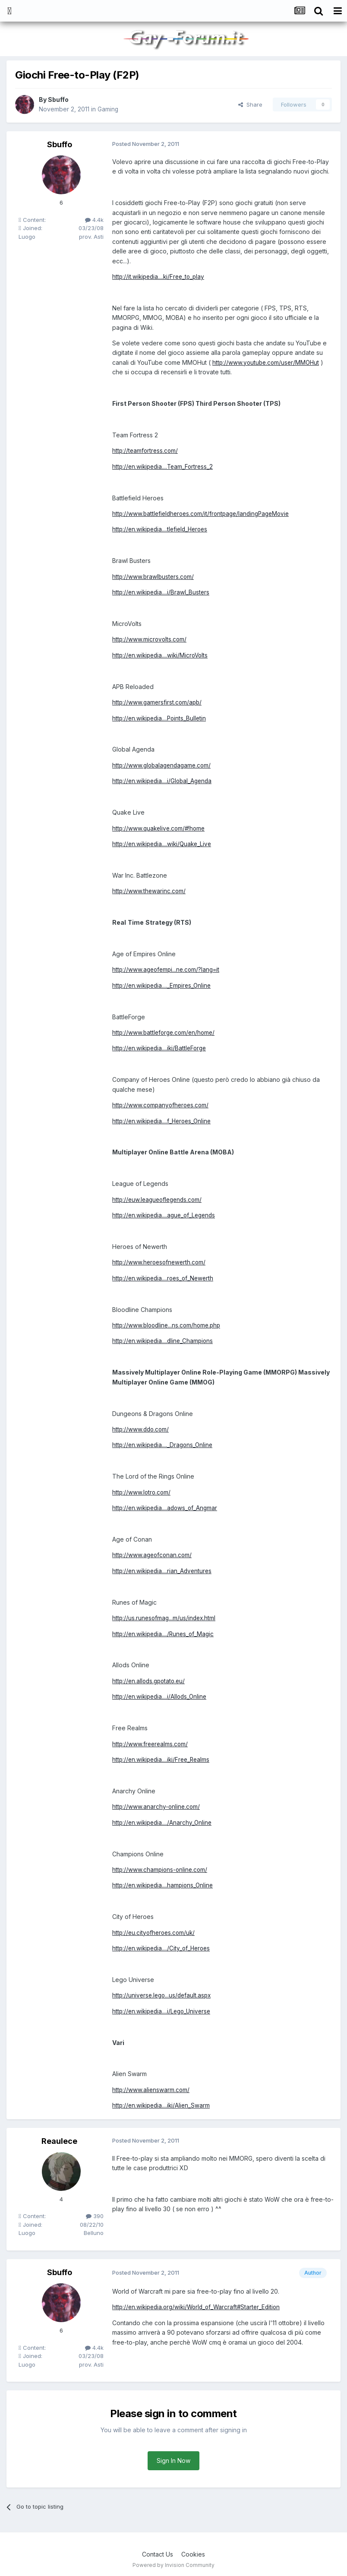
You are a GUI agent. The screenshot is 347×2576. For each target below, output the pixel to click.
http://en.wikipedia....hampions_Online (164, 1883)
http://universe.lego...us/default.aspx (163, 1994)
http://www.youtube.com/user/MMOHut (267, 362)
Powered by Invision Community (173, 2563)
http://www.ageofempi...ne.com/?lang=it (168, 969)
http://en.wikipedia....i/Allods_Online (161, 1695)
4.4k (94, 219)
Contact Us (157, 2552)
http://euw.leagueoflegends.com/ (159, 1198)
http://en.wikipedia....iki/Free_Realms (163, 1758)
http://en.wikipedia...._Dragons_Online (164, 1444)
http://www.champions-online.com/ (161, 1868)
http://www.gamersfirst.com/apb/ (158, 701)
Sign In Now (173, 2458)
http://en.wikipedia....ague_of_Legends (166, 1214)
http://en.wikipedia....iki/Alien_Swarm (162, 2103)
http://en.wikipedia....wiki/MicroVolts (162, 654)
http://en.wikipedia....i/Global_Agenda (164, 780)
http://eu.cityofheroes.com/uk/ (155, 1930)
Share (250, 104)
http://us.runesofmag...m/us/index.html (165, 1616)
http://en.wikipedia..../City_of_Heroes (163, 1946)
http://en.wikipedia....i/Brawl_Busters (162, 592)
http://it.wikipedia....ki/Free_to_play (160, 276)
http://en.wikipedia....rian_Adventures (163, 1569)
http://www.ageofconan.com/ (153, 1554)
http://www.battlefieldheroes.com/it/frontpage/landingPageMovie (204, 513)
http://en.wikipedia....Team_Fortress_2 (164, 466)
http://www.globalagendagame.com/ (163, 764)
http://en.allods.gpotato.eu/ (150, 1679)
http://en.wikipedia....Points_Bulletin (161, 717)
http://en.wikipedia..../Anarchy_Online (163, 1820)
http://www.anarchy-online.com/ (157, 1805)
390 (95, 2214)
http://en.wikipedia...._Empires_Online (163, 984)
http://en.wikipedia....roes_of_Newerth (165, 1277)
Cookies (193, 2552)
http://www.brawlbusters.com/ (154, 576)
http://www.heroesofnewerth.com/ (160, 1261)
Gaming (108, 109)
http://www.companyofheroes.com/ (162, 1104)
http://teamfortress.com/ (146, 450)
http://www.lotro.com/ (142, 1491)
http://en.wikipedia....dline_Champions (164, 1339)
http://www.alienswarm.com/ (151, 2088)
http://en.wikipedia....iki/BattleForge (161, 1047)
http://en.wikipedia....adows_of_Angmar (166, 1507)
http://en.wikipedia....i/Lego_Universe (163, 2009)
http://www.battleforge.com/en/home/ (165, 1031)
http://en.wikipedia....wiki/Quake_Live (164, 843)
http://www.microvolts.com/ (150, 639)
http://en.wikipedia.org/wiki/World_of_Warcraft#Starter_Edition (199, 2305)
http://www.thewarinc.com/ (149, 890)
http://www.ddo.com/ (141, 1428)
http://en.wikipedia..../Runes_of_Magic (165, 1632)
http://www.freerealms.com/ (151, 1742)
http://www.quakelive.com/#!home (160, 827)
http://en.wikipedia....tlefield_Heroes (162, 529)
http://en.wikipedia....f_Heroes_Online (164, 1120)
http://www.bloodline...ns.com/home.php (168, 1324)
